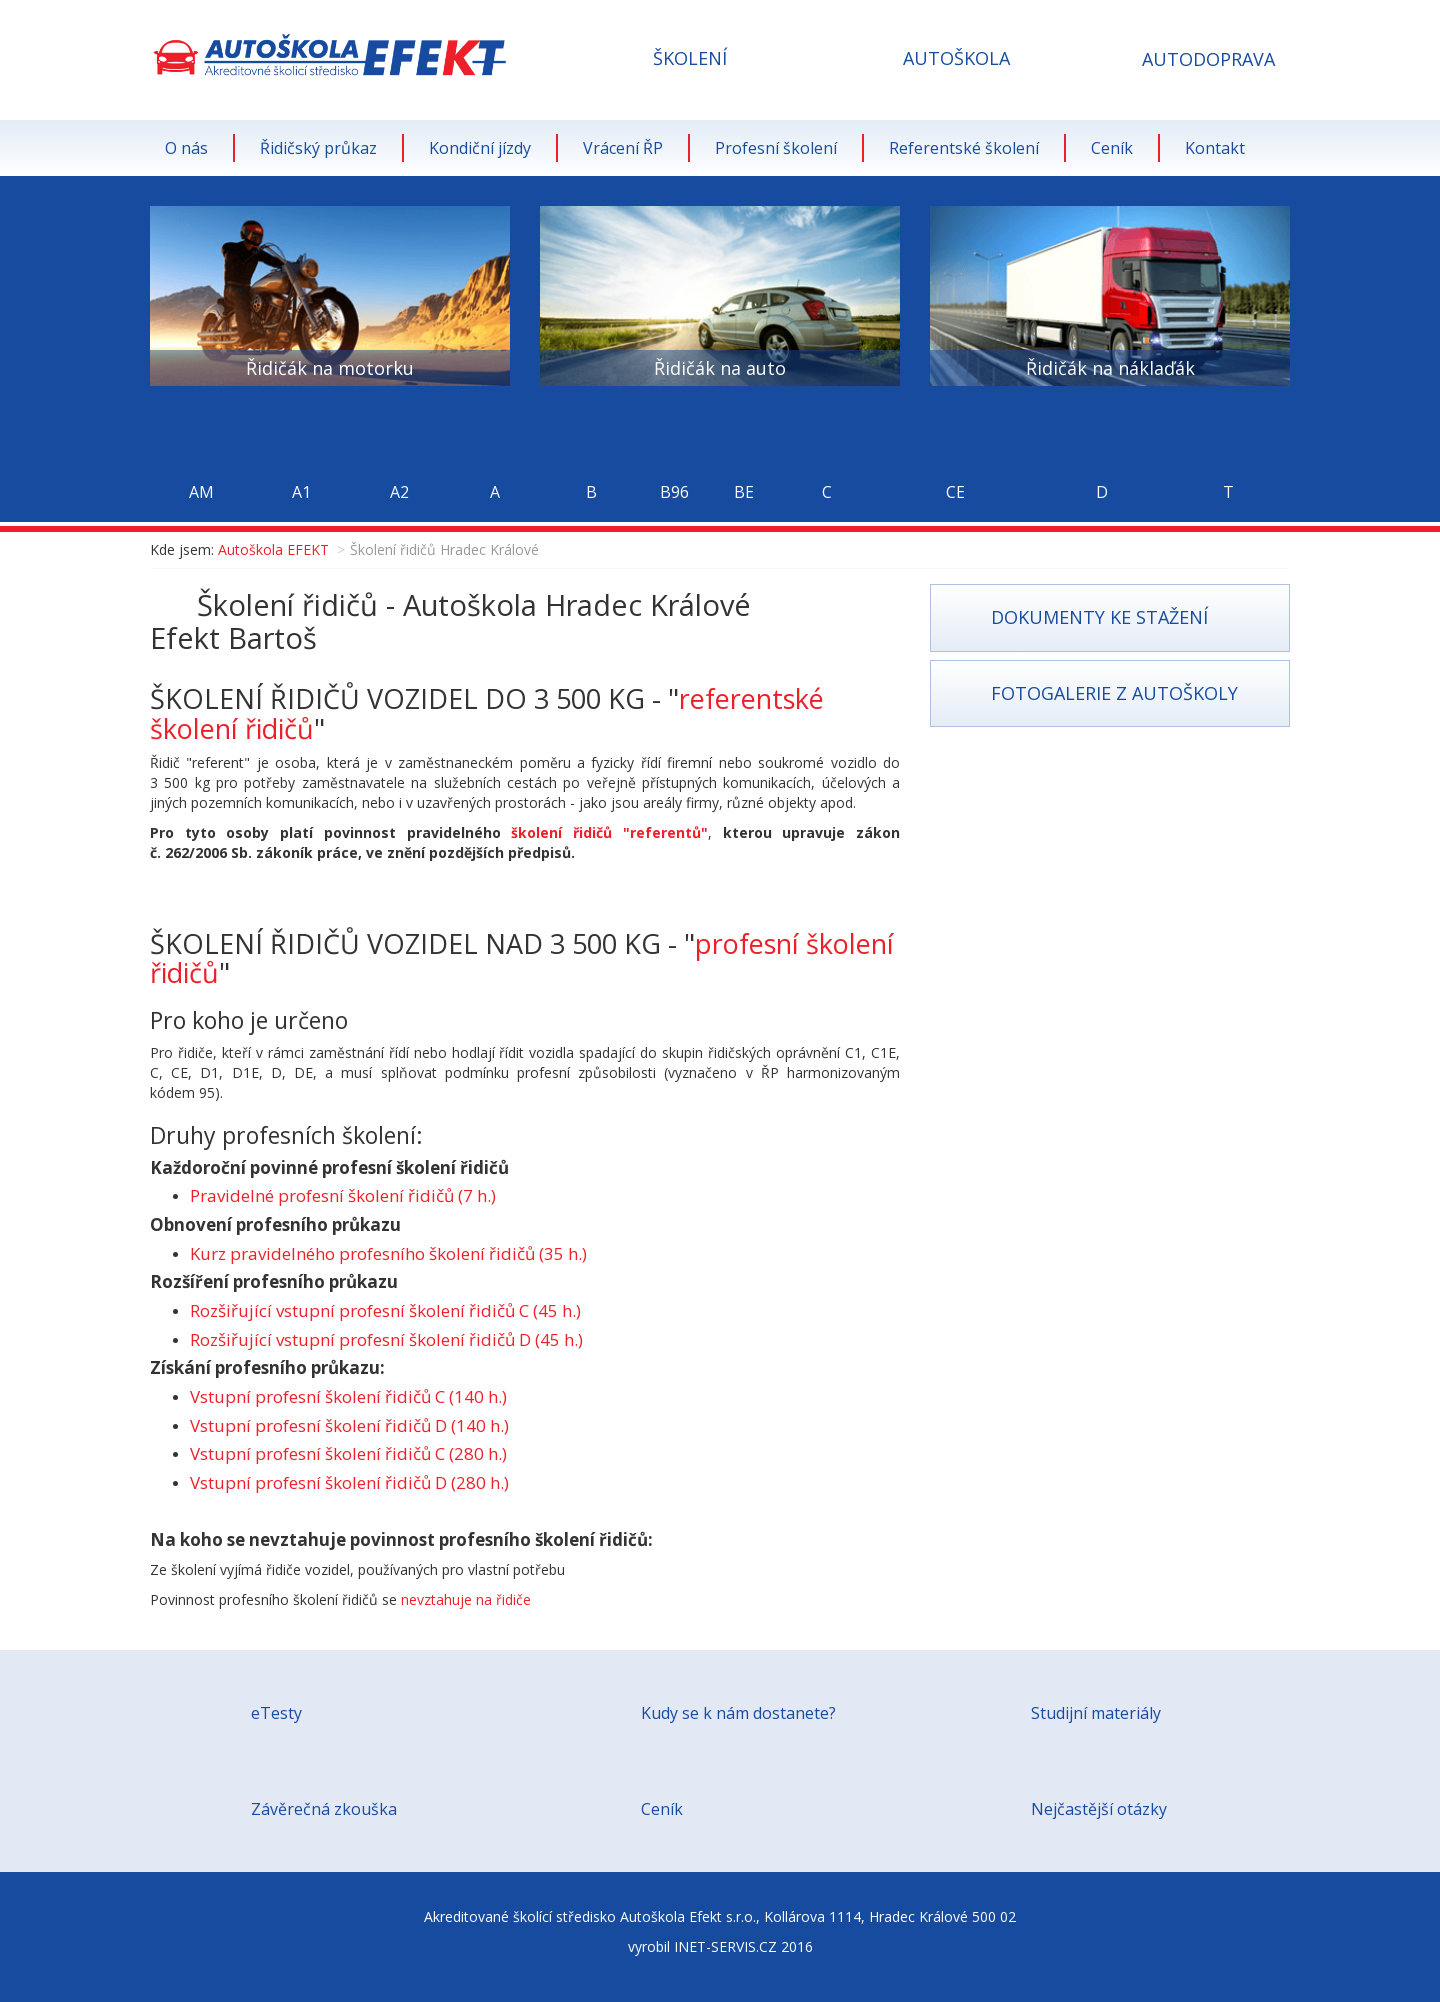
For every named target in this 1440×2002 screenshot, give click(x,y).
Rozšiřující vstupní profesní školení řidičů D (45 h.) (386, 1339)
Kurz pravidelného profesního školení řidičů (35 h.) (388, 1253)
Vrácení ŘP (623, 148)
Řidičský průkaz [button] (318, 148)
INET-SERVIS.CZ (725, 1946)
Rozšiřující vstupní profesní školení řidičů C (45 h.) (385, 1310)
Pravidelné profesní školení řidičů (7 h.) (343, 1195)
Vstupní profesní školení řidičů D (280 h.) (349, 1482)
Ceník (1112, 148)
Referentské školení (964, 148)
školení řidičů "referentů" (609, 832)
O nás (186, 148)
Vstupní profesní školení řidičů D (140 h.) (349, 1425)
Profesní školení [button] (776, 148)
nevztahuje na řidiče (466, 1599)
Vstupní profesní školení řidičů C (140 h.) (348, 1396)
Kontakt (1215, 148)
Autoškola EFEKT (273, 549)
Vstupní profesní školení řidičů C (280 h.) (348, 1453)
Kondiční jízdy (480, 148)
